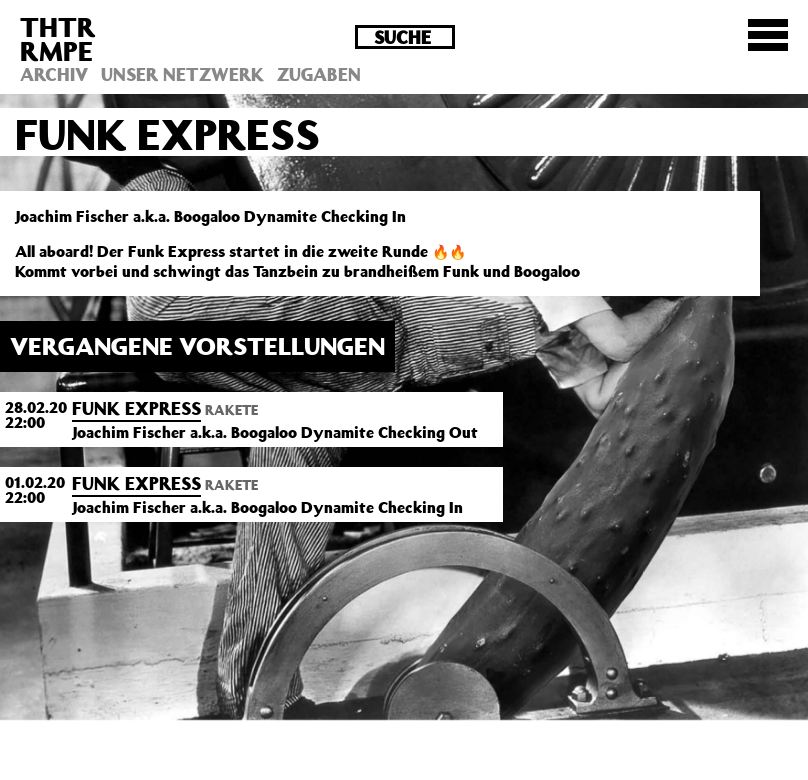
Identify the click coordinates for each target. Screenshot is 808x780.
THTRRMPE (58, 38)
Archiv (54, 74)
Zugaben (319, 74)
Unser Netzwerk (182, 74)
